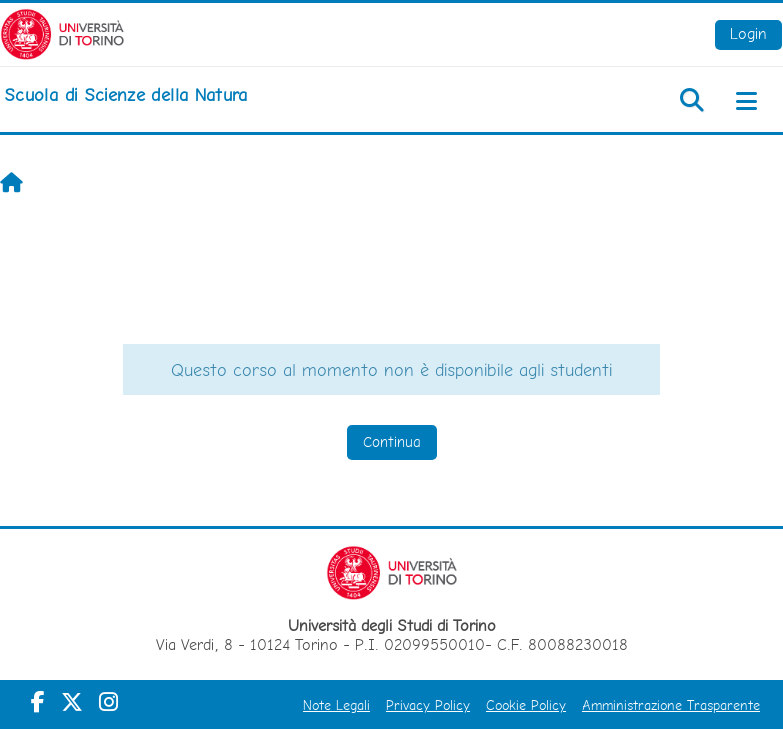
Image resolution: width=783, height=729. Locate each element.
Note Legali (336, 705)
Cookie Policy (526, 705)
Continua (392, 442)
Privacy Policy (428, 705)
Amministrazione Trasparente (671, 705)
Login (748, 33)
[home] (126, 95)
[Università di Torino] (62, 32)
